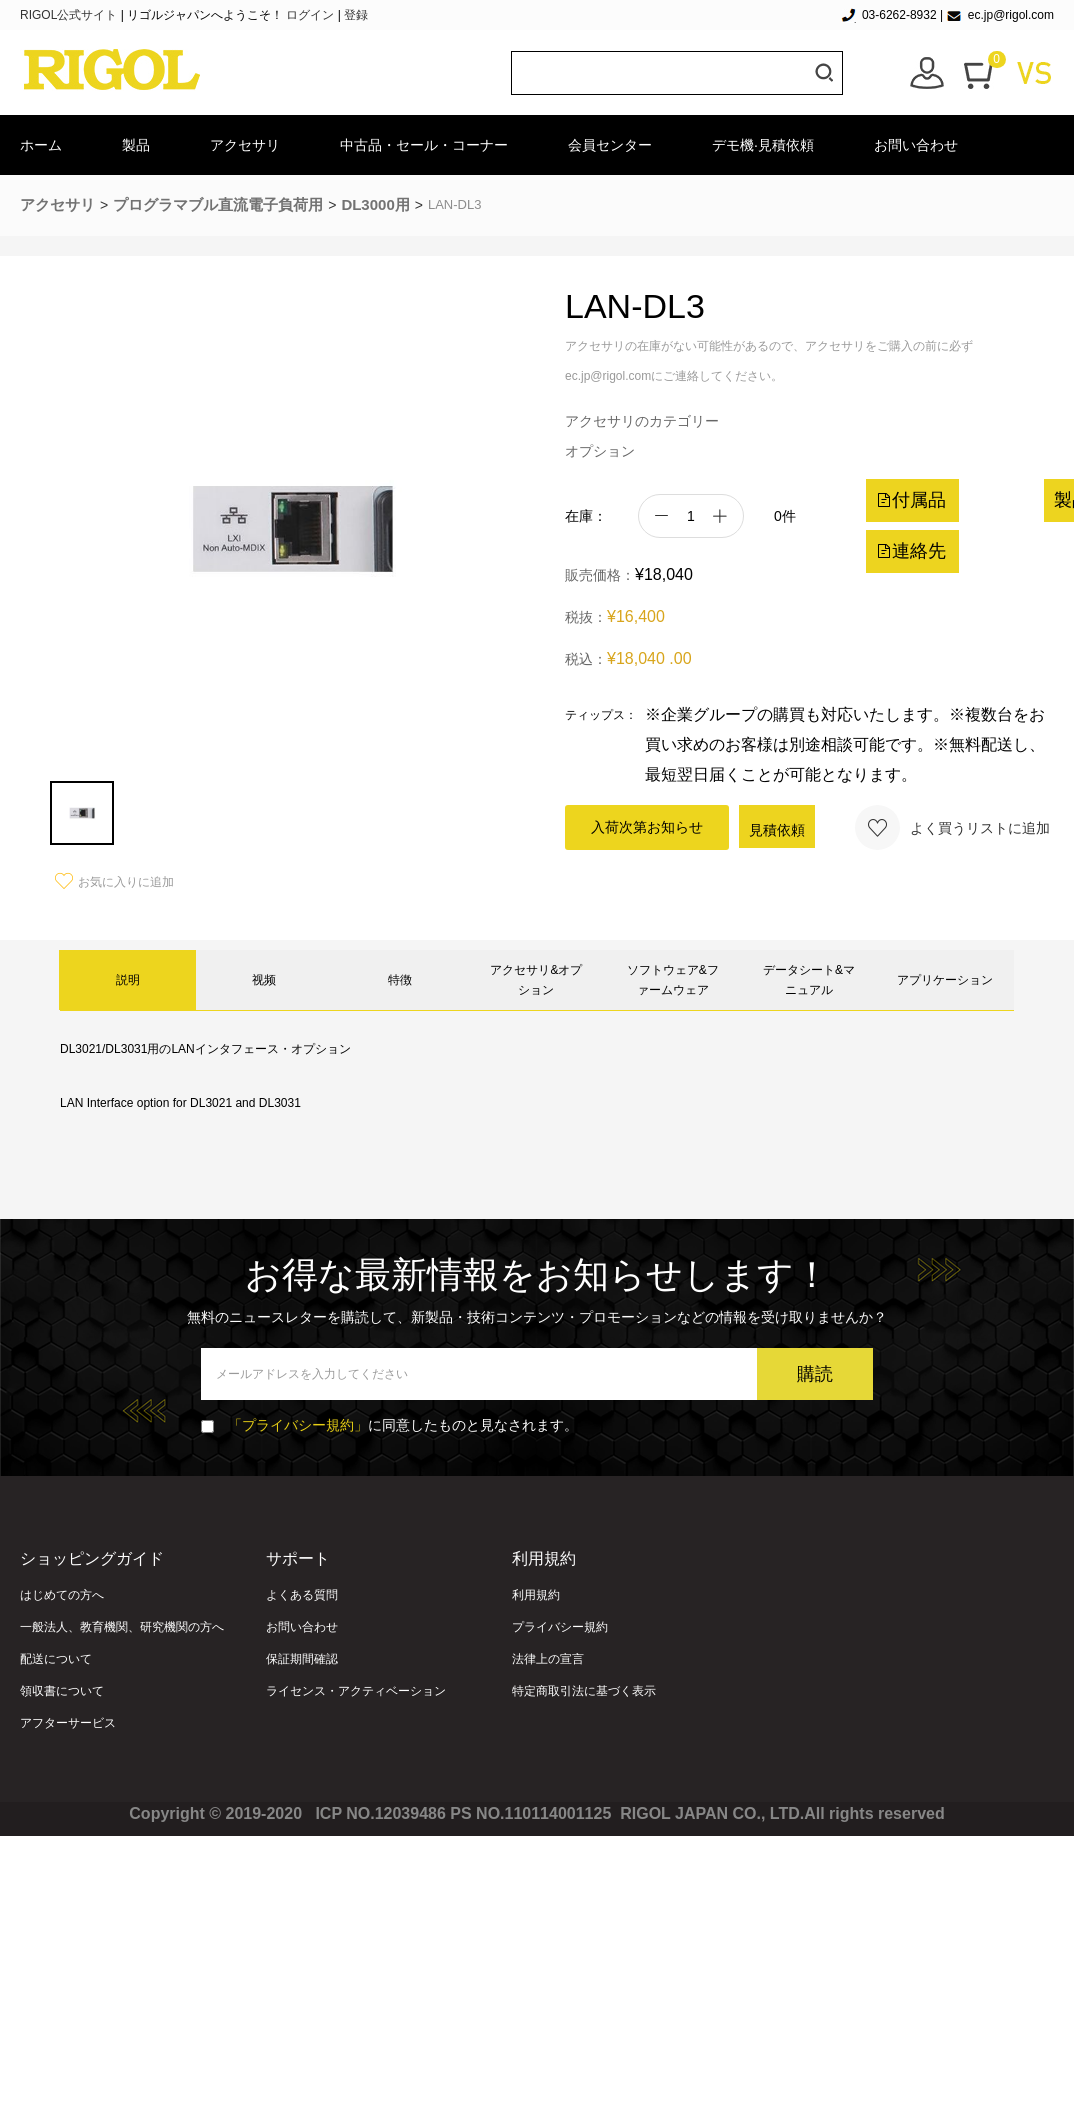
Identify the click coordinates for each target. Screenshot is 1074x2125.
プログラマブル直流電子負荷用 (218, 204)
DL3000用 (375, 204)
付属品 (911, 500)
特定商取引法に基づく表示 (584, 1691)
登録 (356, 15)
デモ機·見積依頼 (763, 145)
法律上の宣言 (548, 1659)
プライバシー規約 (560, 1627)
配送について (56, 1659)
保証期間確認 (302, 1659)
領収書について (62, 1691)
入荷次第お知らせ (647, 827)
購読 (815, 1374)
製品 (136, 145)
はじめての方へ (62, 1595)
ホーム (41, 145)
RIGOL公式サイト (70, 15)
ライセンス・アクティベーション (356, 1691)
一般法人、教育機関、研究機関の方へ (122, 1627)
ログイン (310, 15)
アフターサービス (68, 1723)
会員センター (610, 145)
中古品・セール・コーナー (424, 145)
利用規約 (536, 1595)
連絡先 (911, 551)
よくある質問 (302, 1595)
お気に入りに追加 (114, 882)
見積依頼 (777, 830)
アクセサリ (245, 145)
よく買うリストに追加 (952, 827)
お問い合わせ (916, 145)
